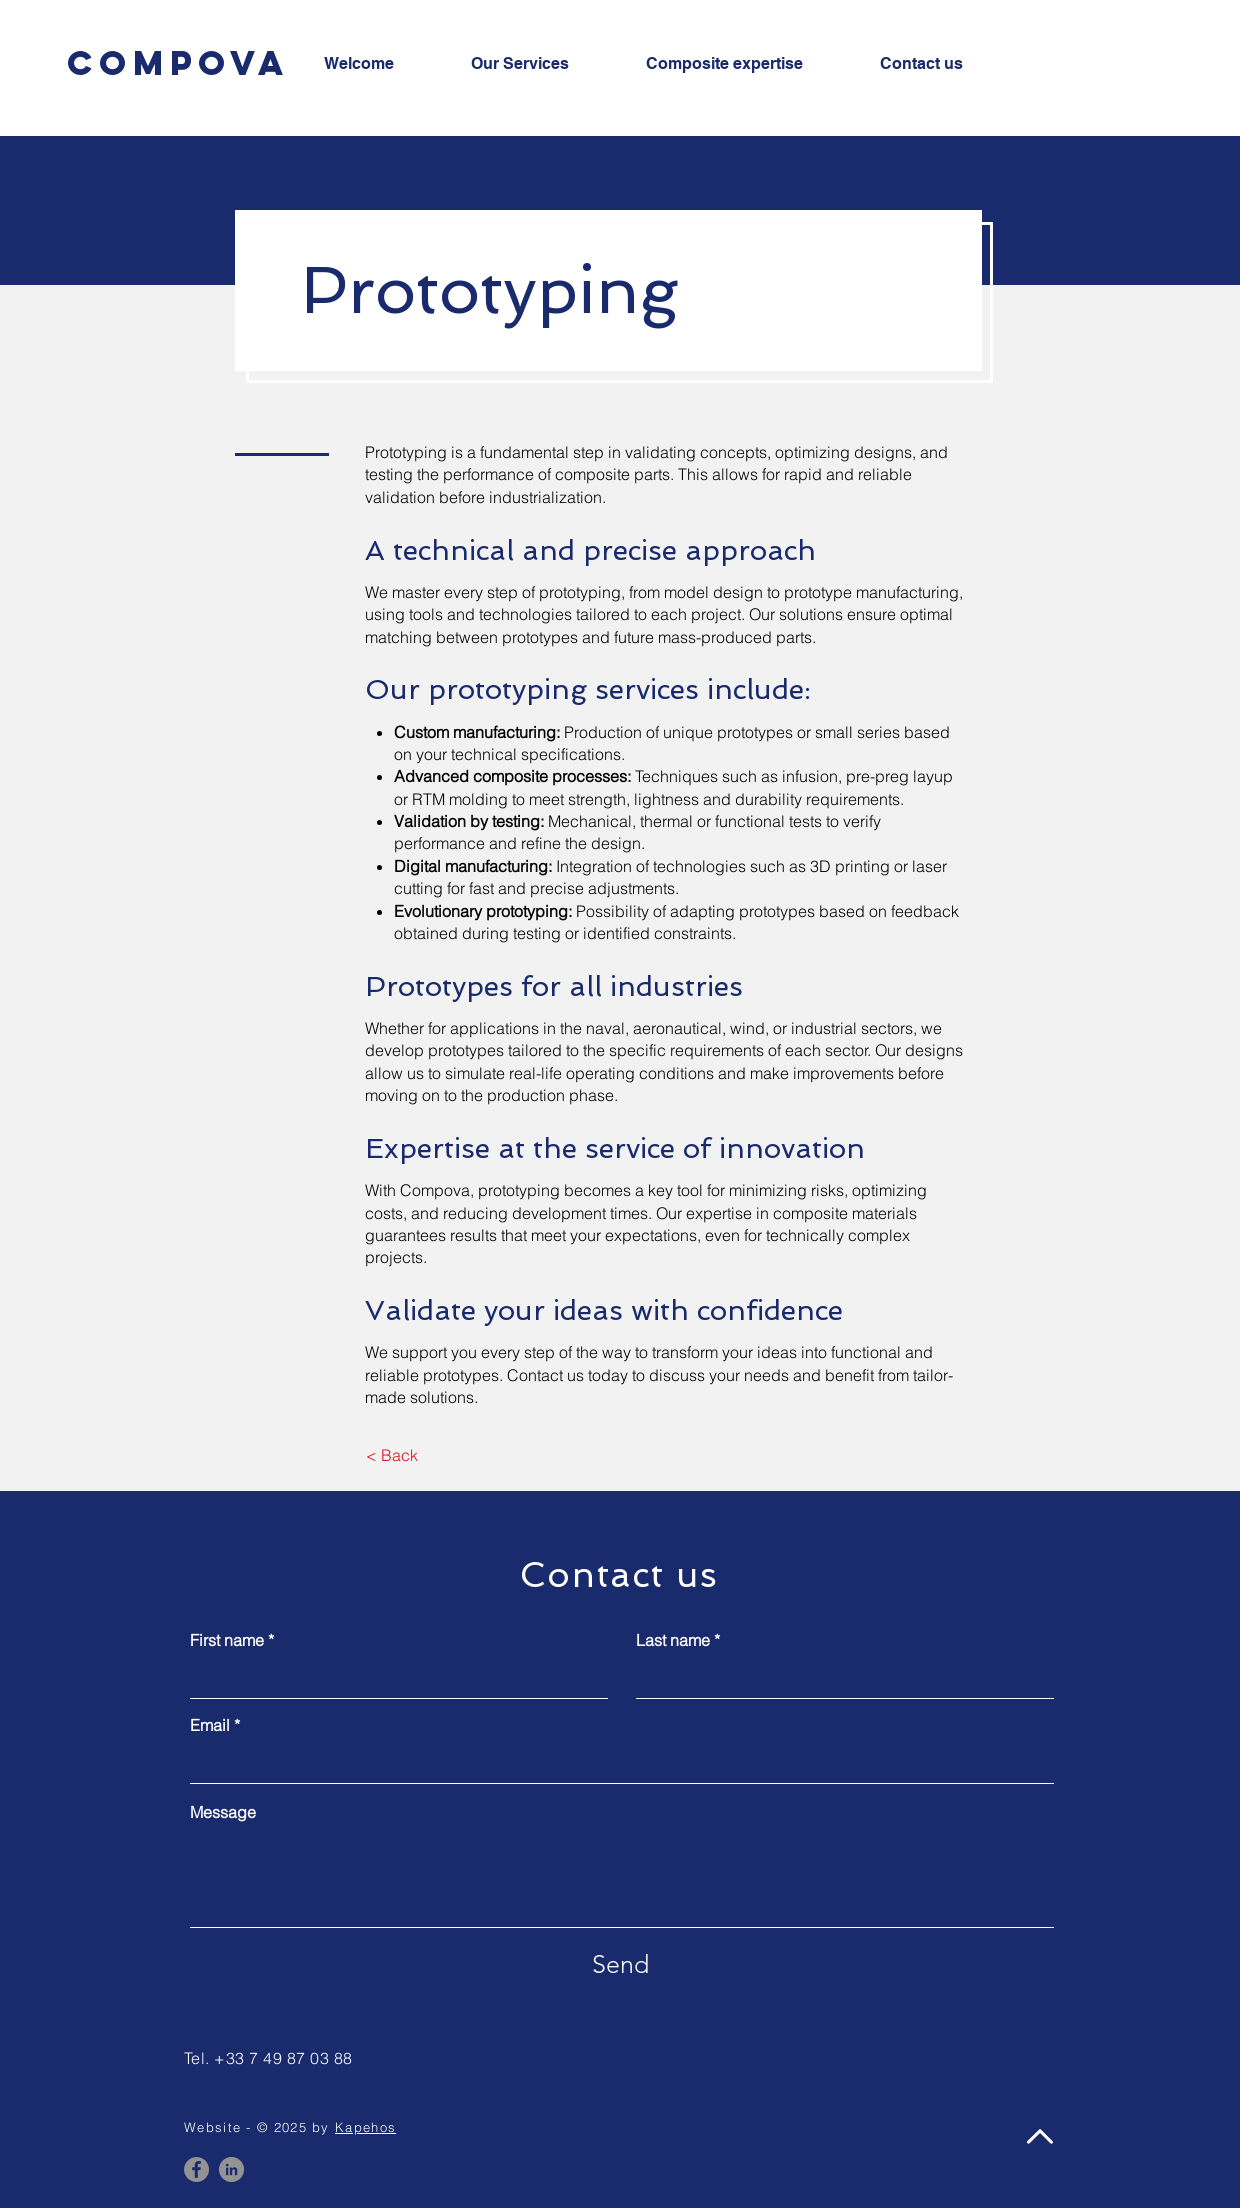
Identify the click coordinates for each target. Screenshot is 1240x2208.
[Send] (620, 1964)
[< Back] (391, 1455)
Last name (673, 1640)
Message (223, 1812)
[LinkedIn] (231, 2169)
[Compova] (178, 62)
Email (210, 1725)
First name (227, 1640)
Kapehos (365, 2127)
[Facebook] (196, 2169)
